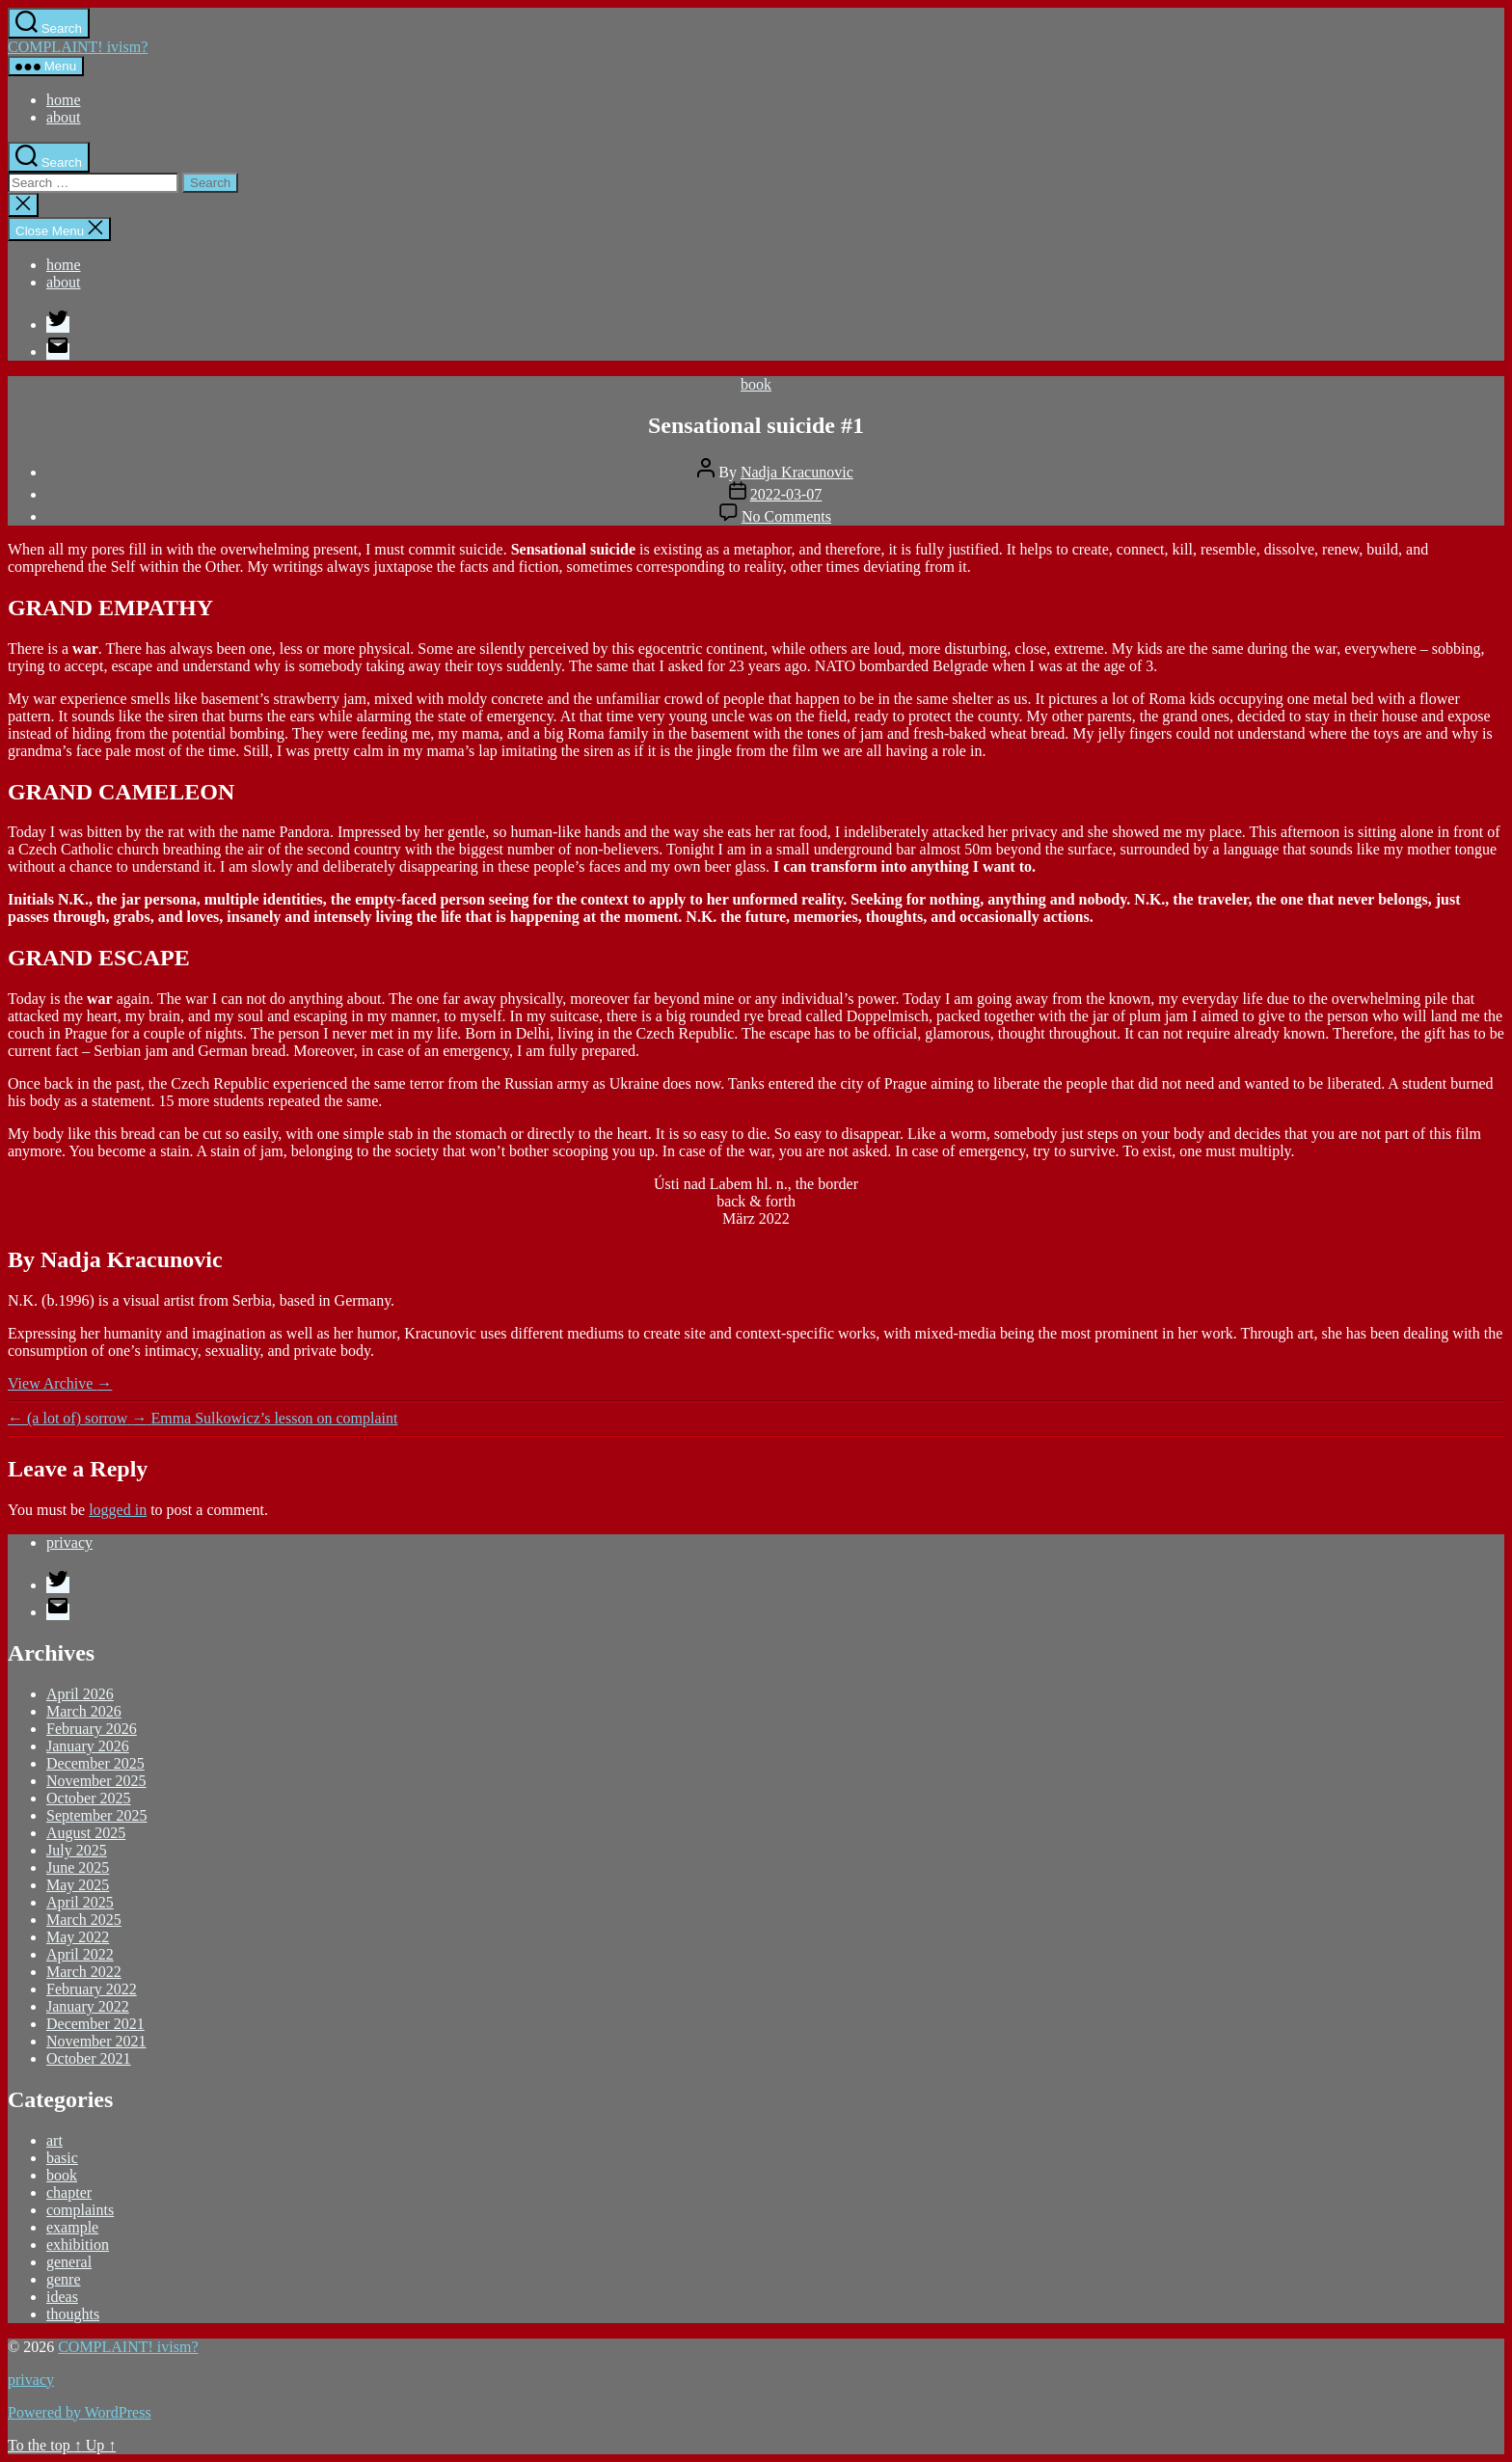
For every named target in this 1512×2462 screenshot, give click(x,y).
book (756, 384)
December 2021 (95, 2024)
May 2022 (77, 1937)
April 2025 (80, 1902)
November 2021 (96, 2041)
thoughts (72, 2314)
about (63, 117)
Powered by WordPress (79, 2412)
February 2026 (91, 1728)
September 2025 (96, 1815)
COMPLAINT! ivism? (78, 47)
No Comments (786, 516)
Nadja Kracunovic (797, 472)
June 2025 (77, 1867)
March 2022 (84, 1971)
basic (62, 2158)
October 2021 (88, 2058)
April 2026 (80, 1694)
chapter (69, 2192)
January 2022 (87, 2006)
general (69, 2262)
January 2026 (87, 1746)
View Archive (60, 1383)
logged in (118, 1510)
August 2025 (85, 1833)
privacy (69, 1542)
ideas (62, 2296)
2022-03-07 (786, 494)
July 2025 (76, 1850)
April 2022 (80, 1954)
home (63, 100)
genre (63, 2279)
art (54, 2140)
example (72, 2227)
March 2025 (84, 1919)
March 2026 (84, 1711)
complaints (80, 2210)
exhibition (77, 2244)
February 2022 (91, 1989)
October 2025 (88, 1798)
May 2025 (77, 1885)
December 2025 (95, 1763)
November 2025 (96, 1780)
